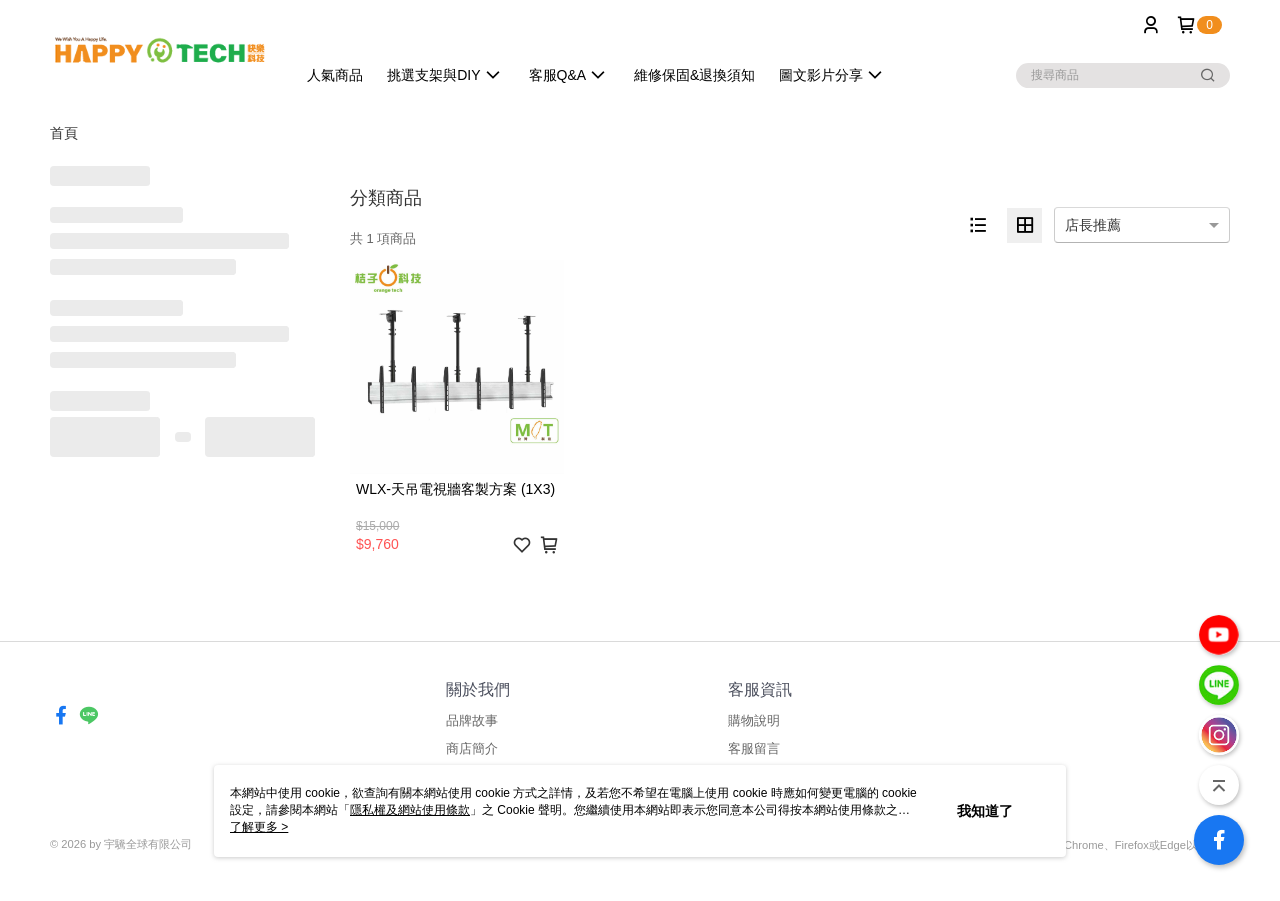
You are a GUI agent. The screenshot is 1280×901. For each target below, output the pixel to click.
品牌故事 (472, 720)
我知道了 (985, 811)
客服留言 (754, 748)
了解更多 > (259, 827)
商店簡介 (472, 748)
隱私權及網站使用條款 (410, 810)
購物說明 (754, 720)
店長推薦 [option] (1093, 225)
